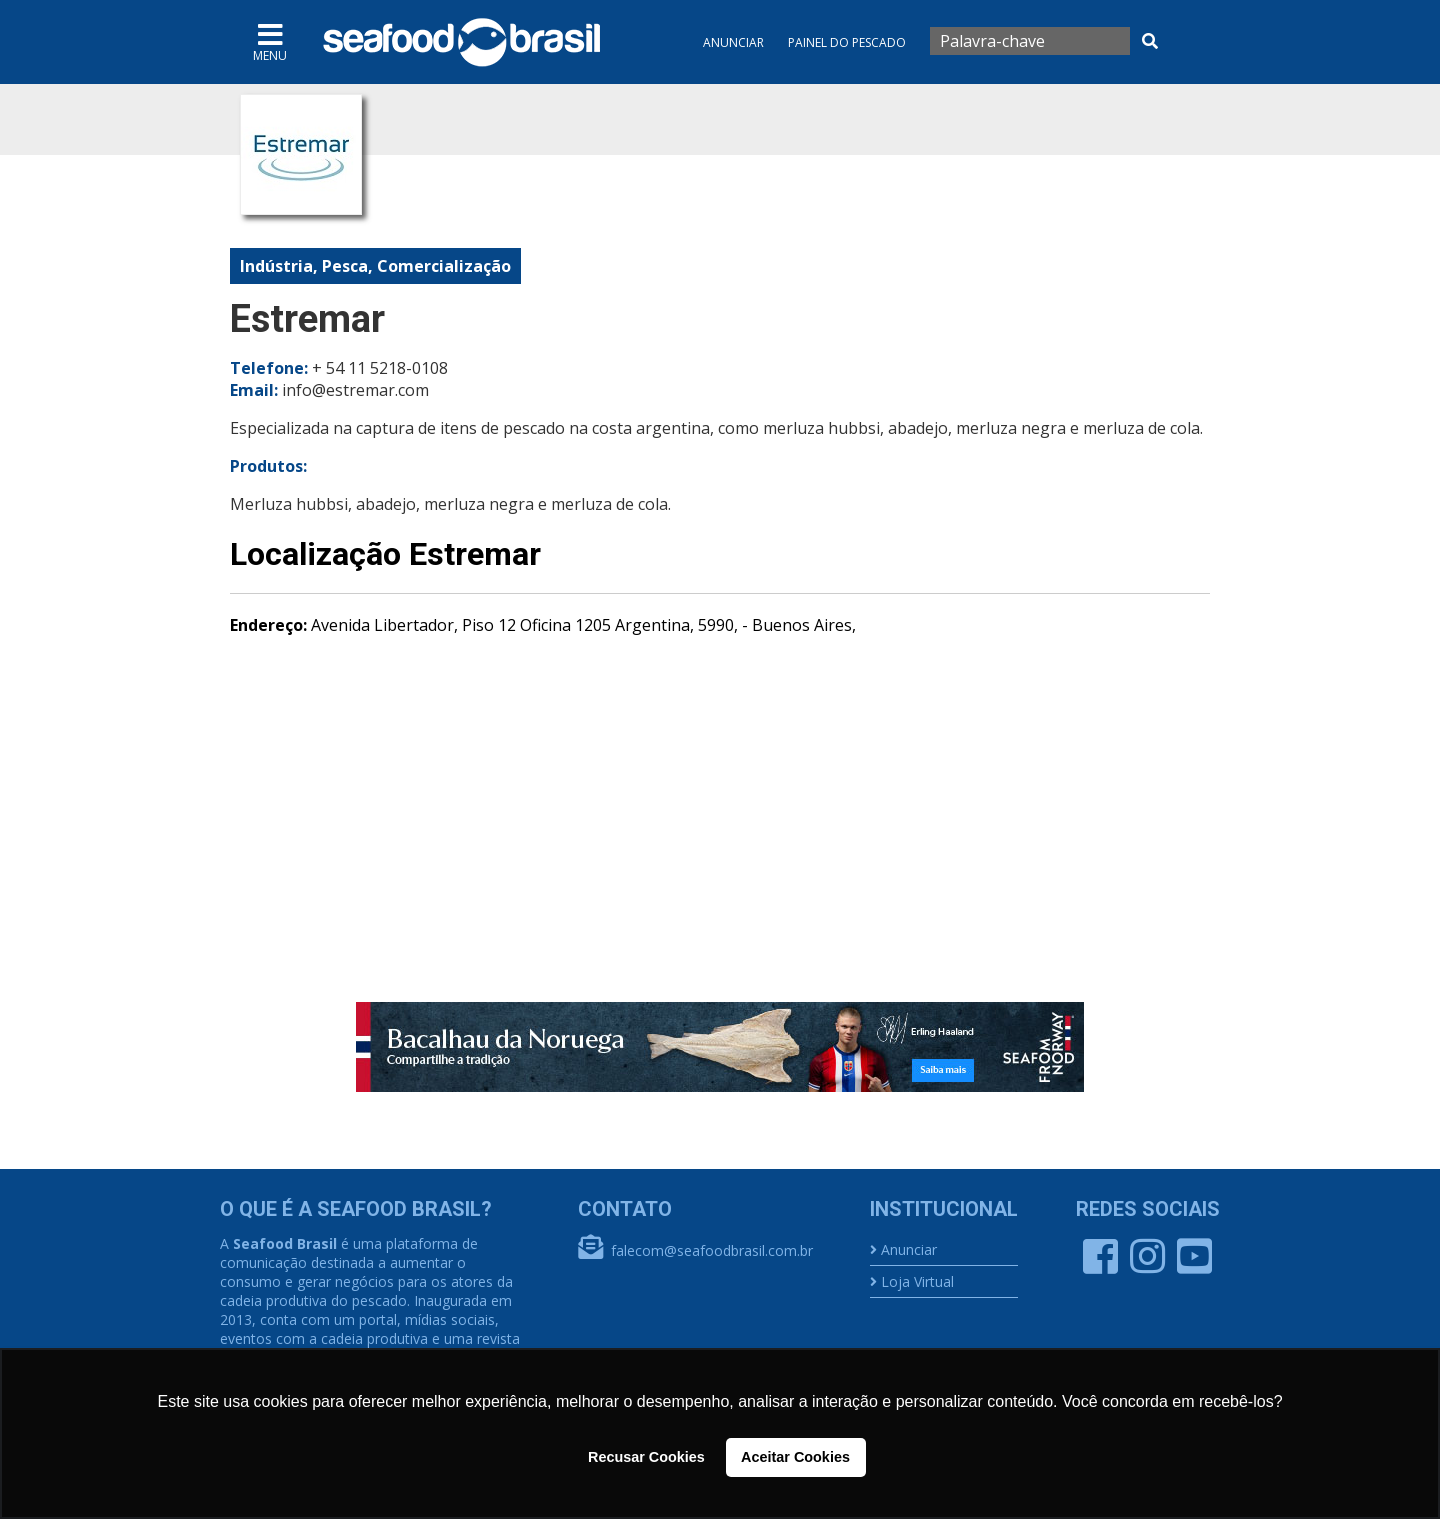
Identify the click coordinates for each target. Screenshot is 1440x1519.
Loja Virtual (917, 1281)
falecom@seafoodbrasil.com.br (712, 1250)
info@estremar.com (355, 390)
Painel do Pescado (847, 42)
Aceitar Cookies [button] (795, 1457)
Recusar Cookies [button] (646, 1457)
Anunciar (733, 42)
